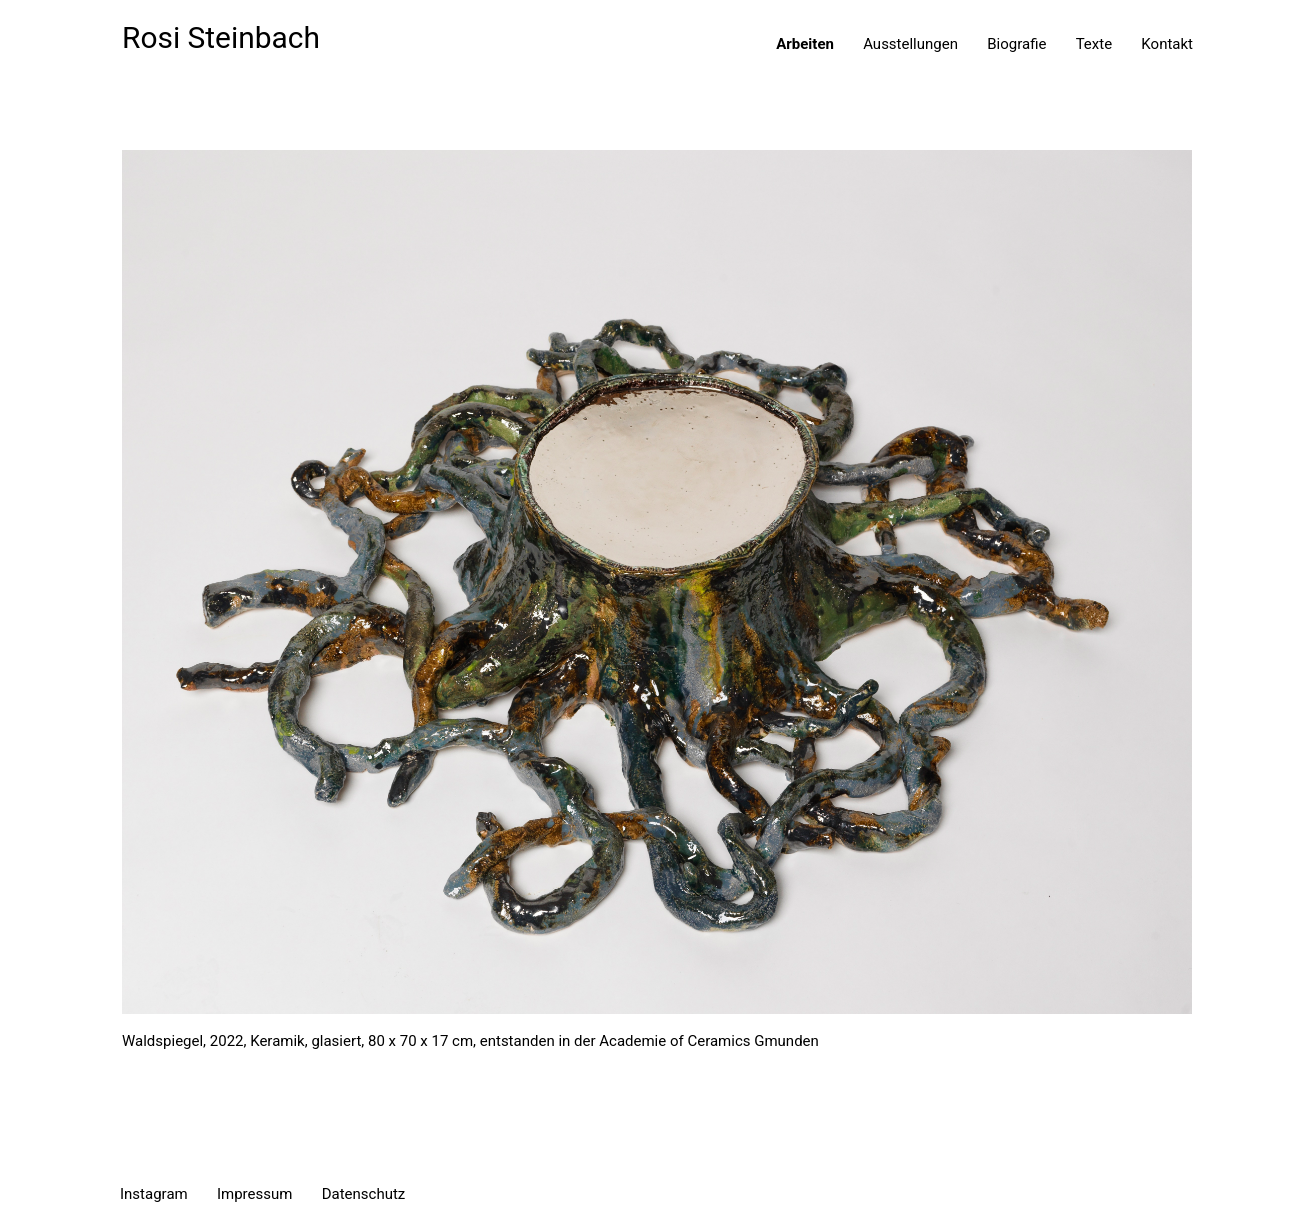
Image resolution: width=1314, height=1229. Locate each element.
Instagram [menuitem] (154, 1194)
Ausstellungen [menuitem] (910, 44)
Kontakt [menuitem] (1167, 44)
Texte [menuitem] (1094, 44)
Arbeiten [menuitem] (805, 44)
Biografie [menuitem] (1016, 44)
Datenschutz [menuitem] (364, 1194)
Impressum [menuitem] (254, 1194)
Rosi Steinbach (221, 37)
